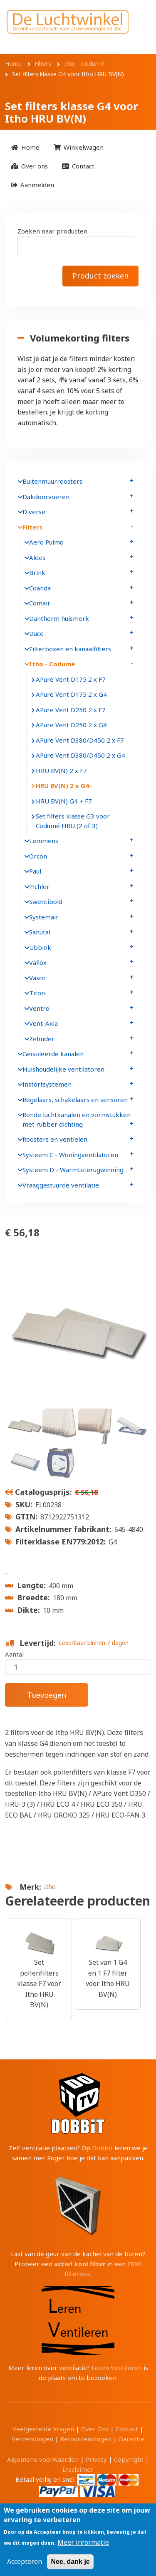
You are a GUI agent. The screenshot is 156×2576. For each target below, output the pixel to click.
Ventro (39, 1008)
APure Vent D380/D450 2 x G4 (80, 755)
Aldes (37, 557)
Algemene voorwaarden (43, 2459)
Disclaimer (78, 2469)
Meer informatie (83, 2542)
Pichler (39, 886)
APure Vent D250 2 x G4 (71, 725)
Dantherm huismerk (59, 618)
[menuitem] (25, 147)
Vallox (38, 962)
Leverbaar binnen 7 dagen (94, 1643)
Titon (37, 993)
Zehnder (41, 1038)
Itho (50, 1887)
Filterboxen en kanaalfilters (70, 649)
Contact (127, 2429)
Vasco (37, 978)
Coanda (40, 588)
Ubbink (40, 947)
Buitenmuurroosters (52, 481)
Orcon (38, 856)
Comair (39, 603)
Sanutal (39, 932)
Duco (36, 633)
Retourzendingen (85, 2439)
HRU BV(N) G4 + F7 (64, 801)
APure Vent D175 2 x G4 (71, 694)
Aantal (14, 1654)
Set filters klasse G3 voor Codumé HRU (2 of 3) (73, 821)
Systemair (44, 917)
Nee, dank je (70, 2562)
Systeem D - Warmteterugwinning (73, 1169)
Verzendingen (32, 2439)
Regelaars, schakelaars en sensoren (75, 1099)
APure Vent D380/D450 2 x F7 (80, 740)
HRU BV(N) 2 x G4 (62, 785)
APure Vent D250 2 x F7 (71, 710)
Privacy (96, 2459)
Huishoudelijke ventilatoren (63, 1069)
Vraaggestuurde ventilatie (60, 1185)
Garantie (131, 2439)
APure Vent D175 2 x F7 (71, 679)
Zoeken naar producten (52, 231)
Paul (35, 871)
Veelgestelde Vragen (43, 2429)
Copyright (129, 2459)
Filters (32, 527)
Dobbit (102, 2148)
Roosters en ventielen (54, 1139)
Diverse (33, 511)
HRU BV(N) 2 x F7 (61, 770)
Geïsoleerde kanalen (53, 1053)
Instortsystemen (47, 1084)
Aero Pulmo (46, 542)
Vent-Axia (43, 1023)
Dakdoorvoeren (45, 496)
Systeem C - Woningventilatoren (70, 1154)
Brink (37, 572)
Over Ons (95, 2429)
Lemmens (43, 840)
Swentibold (45, 901)
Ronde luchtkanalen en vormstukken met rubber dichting (76, 1119)
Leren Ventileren (117, 2367)
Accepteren (24, 2561)
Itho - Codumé (52, 664)
